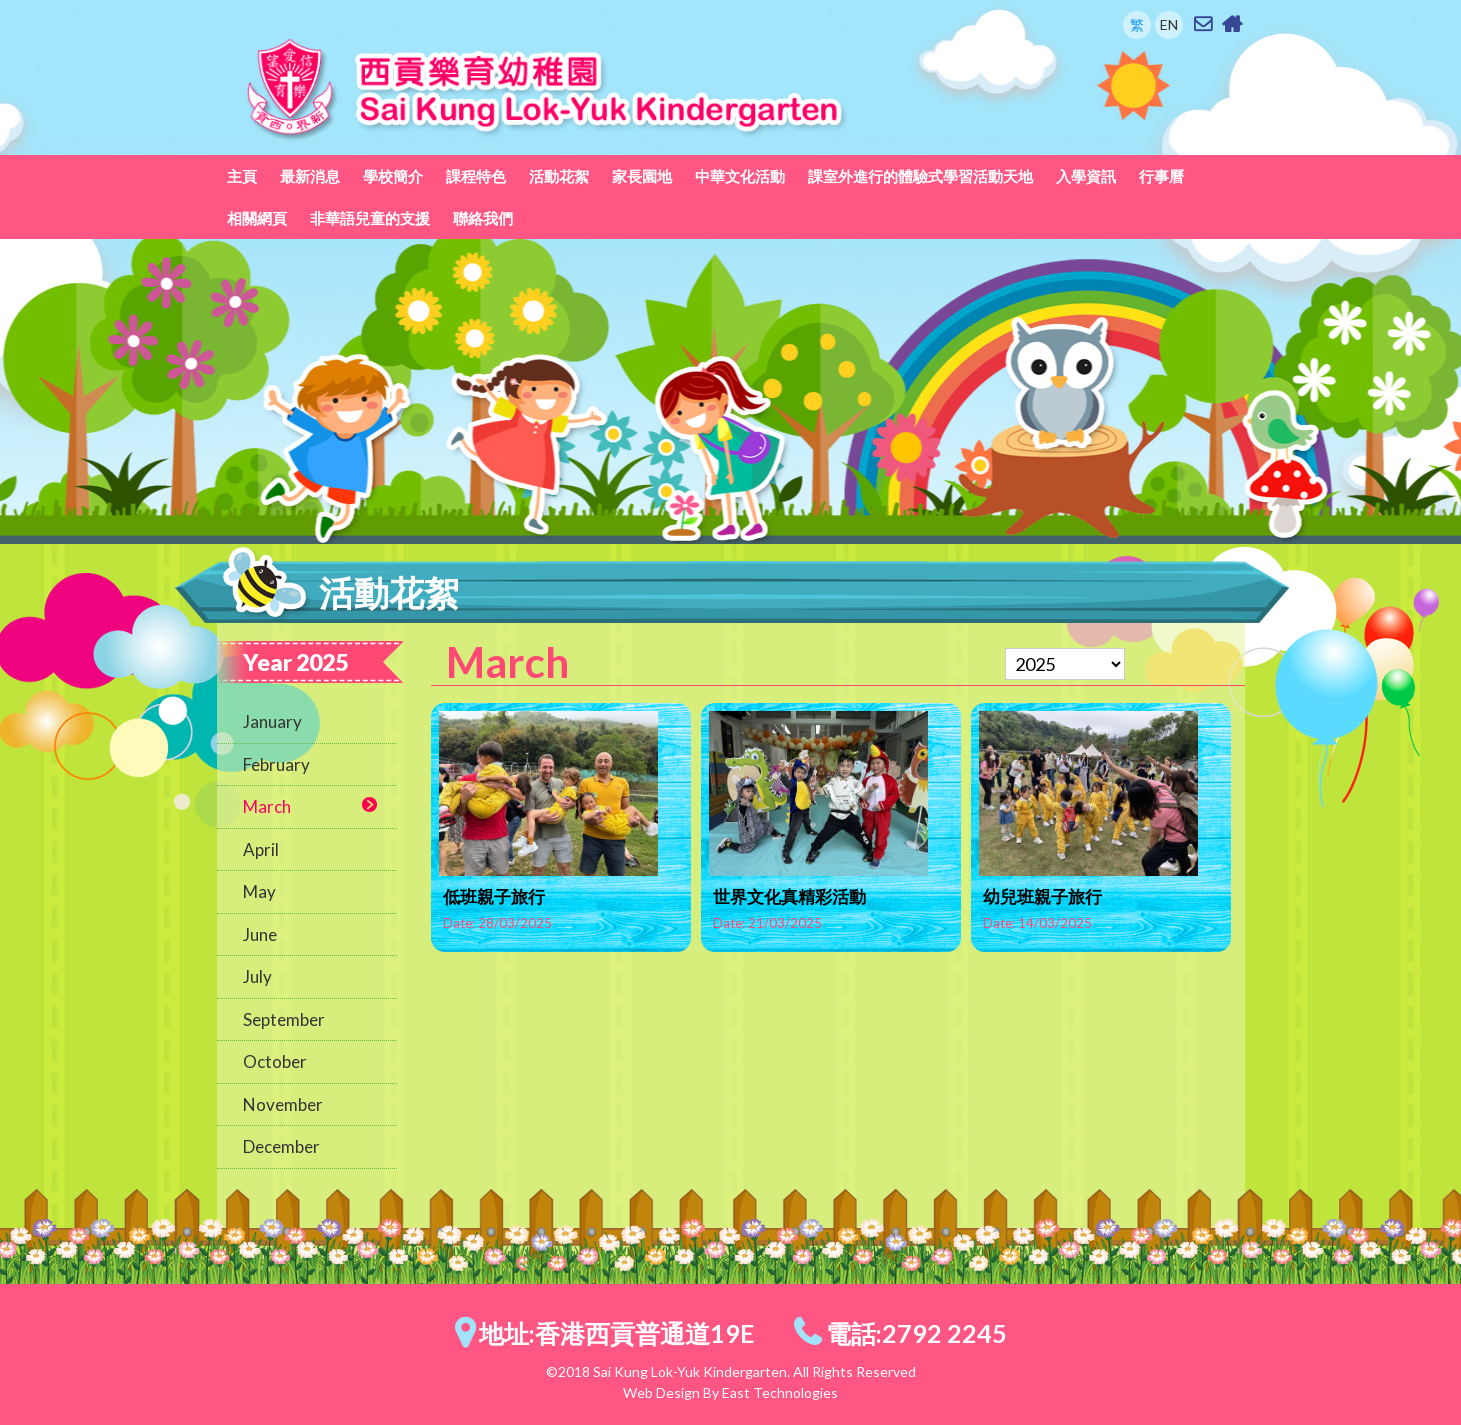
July (257, 976)
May (259, 891)
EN (1169, 24)
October (275, 1061)
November (283, 1104)
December (281, 1146)
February (276, 764)
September (284, 1019)
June (260, 934)
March (267, 806)
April (261, 849)
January (272, 721)
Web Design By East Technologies (730, 1392)
